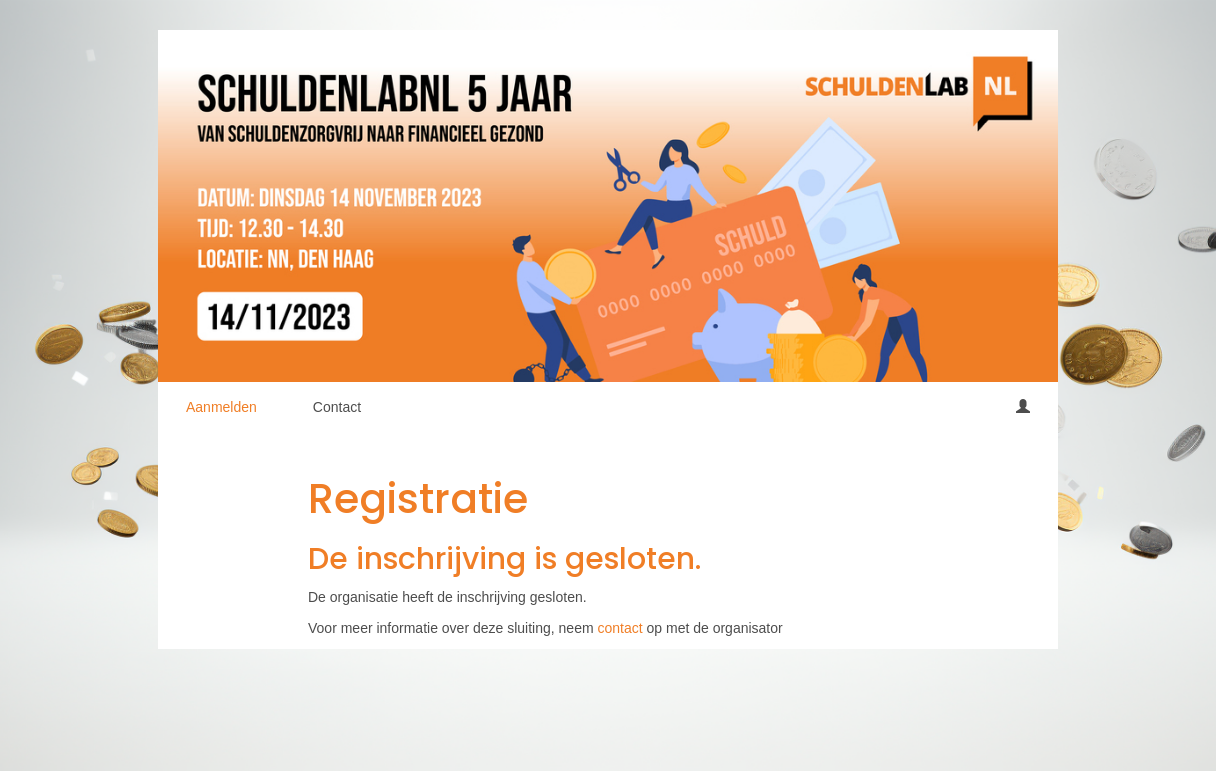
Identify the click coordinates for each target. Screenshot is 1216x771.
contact (619, 628)
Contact (337, 407)
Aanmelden (221, 407)
